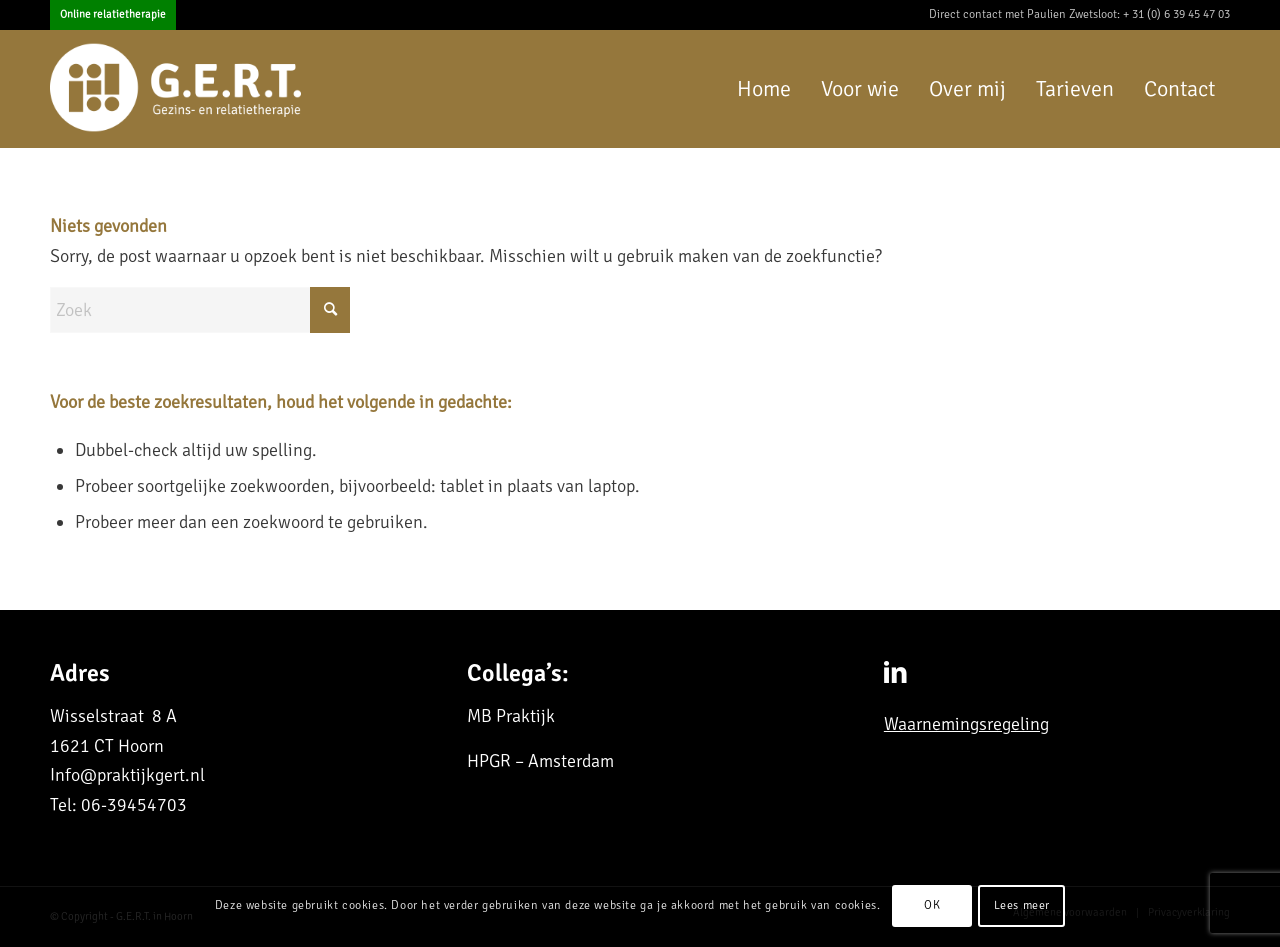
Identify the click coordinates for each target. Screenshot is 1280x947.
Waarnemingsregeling (966, 724)
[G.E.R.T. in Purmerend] (178, 89)
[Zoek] (200, 310)
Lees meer (1022, 905)
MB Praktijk (511, 716)
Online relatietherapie (113, 14)
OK (932, 905)
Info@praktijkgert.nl (127, 775)
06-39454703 (134, 805)
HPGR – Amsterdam (540, 761)
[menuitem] (113, 15)
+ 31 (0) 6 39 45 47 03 (1176, 14)
